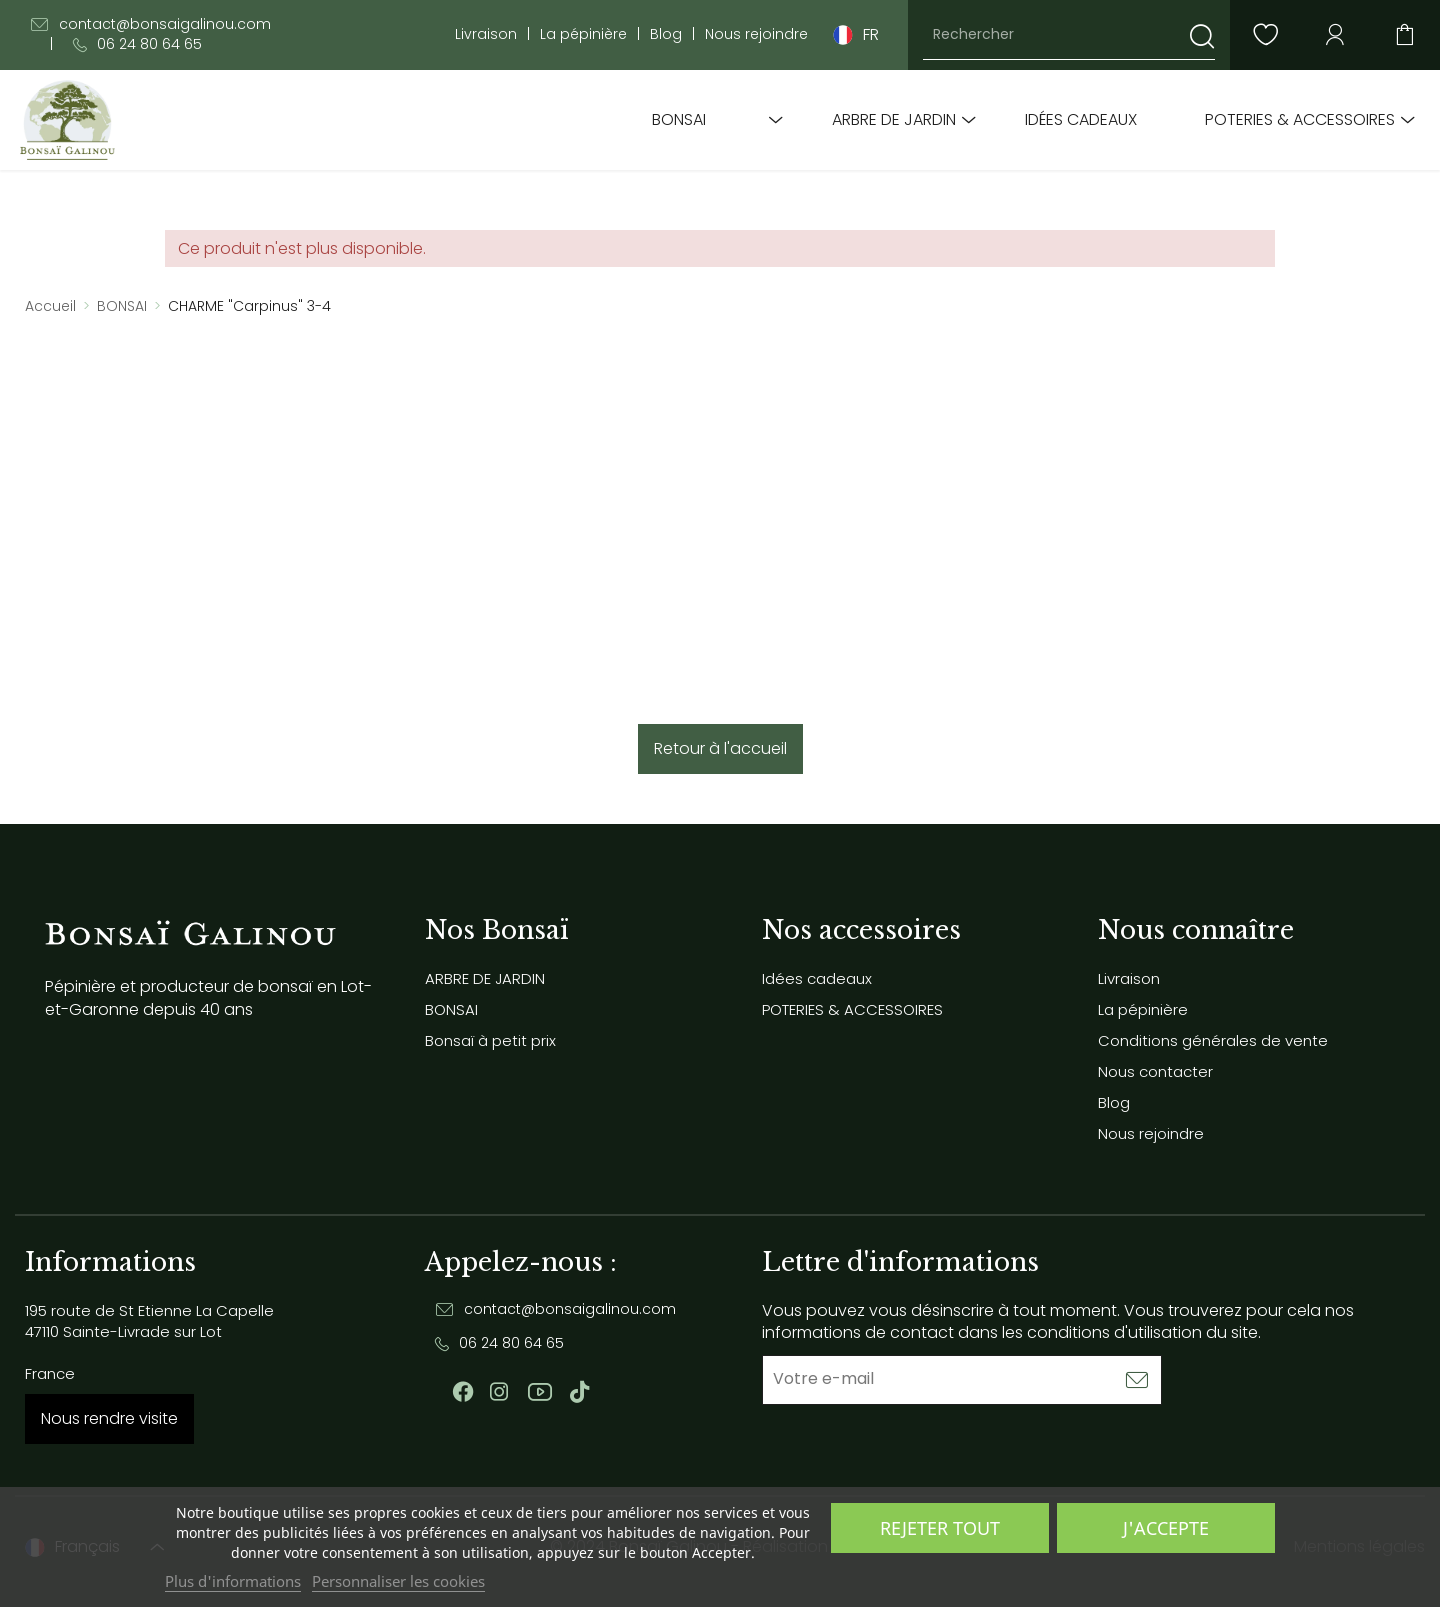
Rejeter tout (940, 1528)
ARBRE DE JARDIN (894, 120)
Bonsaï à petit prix (490, 1040)
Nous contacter (1155, 1071)
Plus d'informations (233, 1581)
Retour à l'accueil (720, 748)
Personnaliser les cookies (398, 1581)
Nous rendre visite (109, 1418)
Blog (666, 34)
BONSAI (679, 120)
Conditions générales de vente (1213, 1040)
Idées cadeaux (1081, 120)
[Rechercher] (1069, 35)
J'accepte (1166, 1528)
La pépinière (583, 34)
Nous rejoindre (756, 34)
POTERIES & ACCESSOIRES (1300, 120)
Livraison (486, 34)
